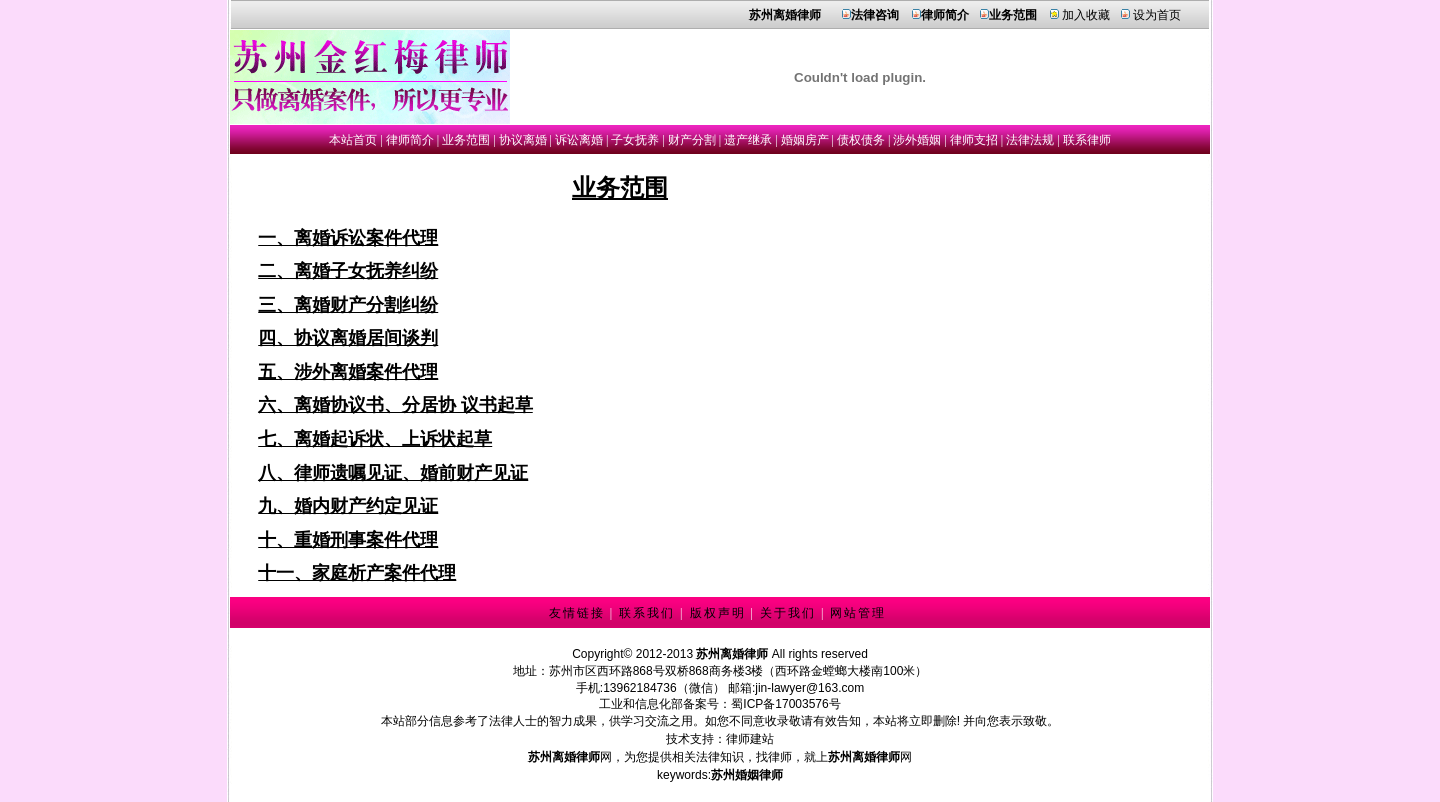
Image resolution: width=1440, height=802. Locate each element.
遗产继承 (748, 140)
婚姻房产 (805, 140)
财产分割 (692, 140)
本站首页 (353, 140)
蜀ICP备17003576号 (785, 704)
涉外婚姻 (917, 140)
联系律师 (1087, 140)
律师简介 (410, 140)
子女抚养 (635, 140)
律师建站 (750, 739)
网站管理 (858, 613)
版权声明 (718, 613)
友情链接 (577, 613)
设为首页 (1157, 15)
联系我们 (647, 613)
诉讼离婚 (579, 140)
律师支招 (974, 140)
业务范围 (466, 140)
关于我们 (788, 613)
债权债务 (861, 140)
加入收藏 (1086, 15)
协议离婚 (523, 140)
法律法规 (1030, 140)
